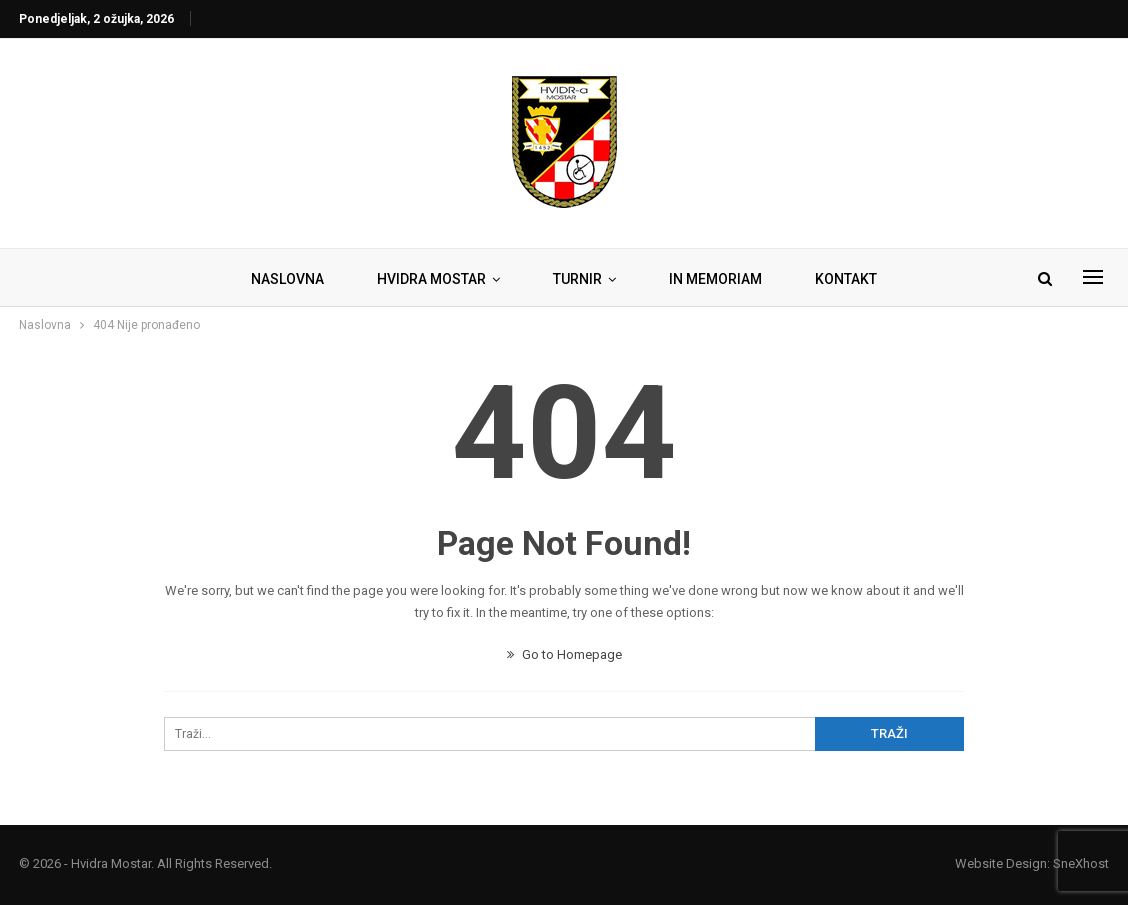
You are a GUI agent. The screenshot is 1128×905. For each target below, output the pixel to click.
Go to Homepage (564, 654)
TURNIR (577, 279)
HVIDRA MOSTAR (431, 279)
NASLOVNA (287, 279)
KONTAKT (846, 279)
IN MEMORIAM (715, 279)
